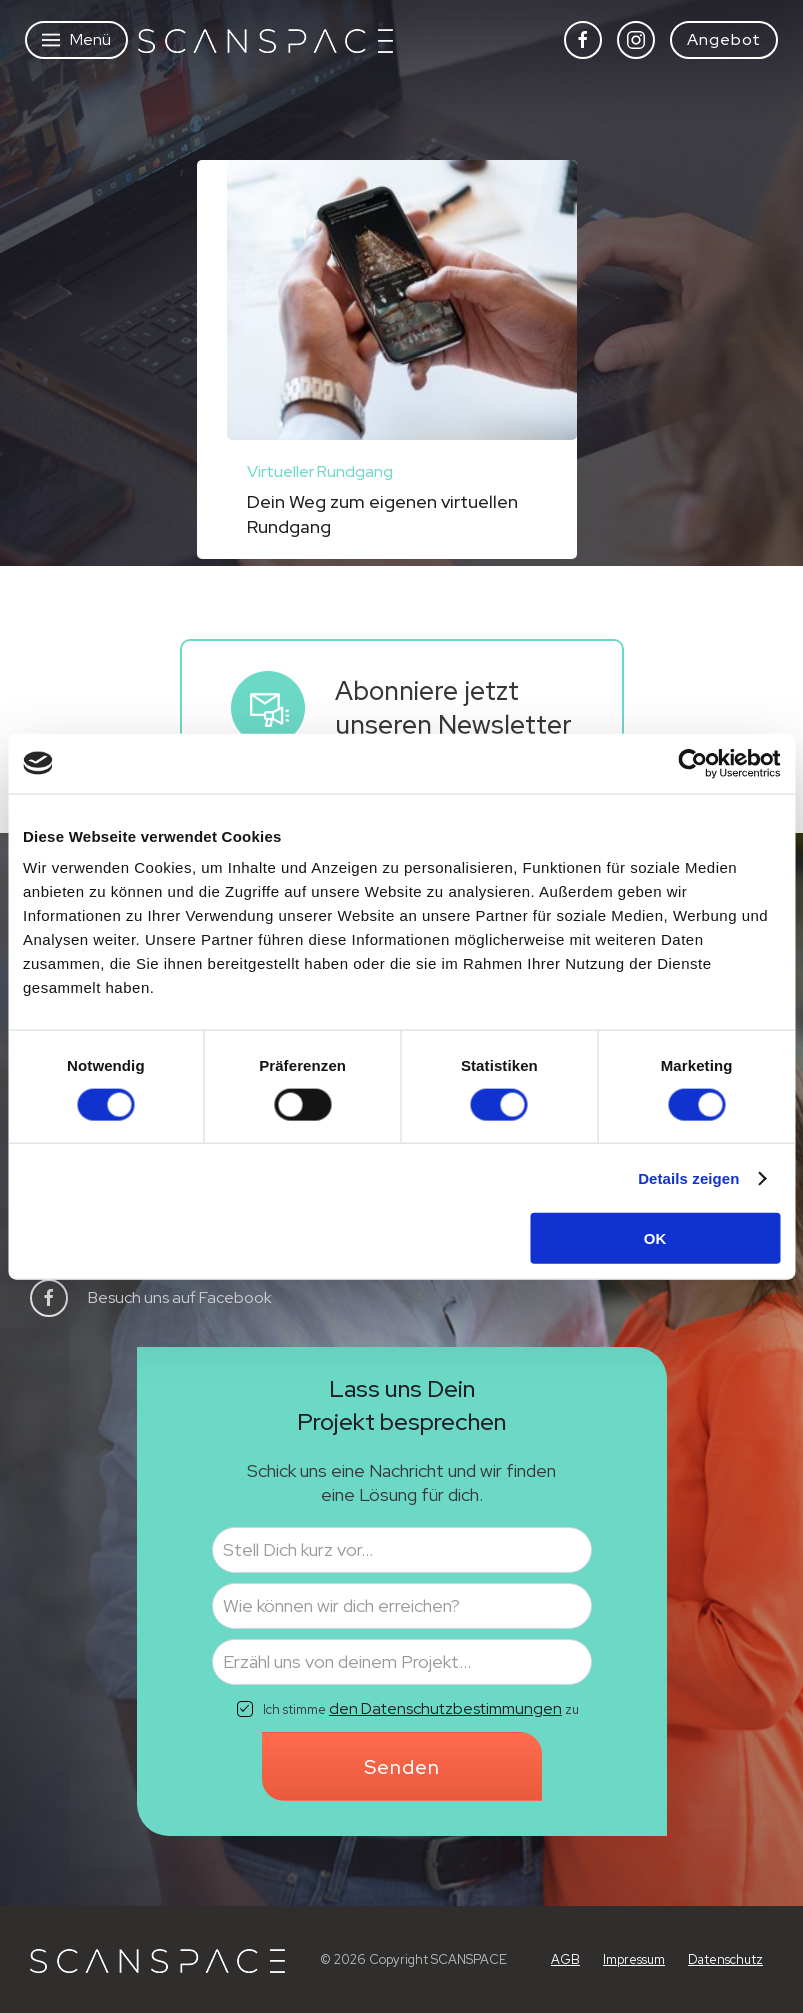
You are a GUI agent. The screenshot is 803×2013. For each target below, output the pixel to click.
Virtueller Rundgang (320, 471)
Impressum (634, 1959)
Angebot (724, 39)
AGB (565, 1959)
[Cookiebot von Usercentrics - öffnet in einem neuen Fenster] (692, 763)
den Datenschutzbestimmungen (445, 1708)
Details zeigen (688, 1177)
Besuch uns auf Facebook (180, 1297)
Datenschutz (725, 1959)
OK (655, 1238)
